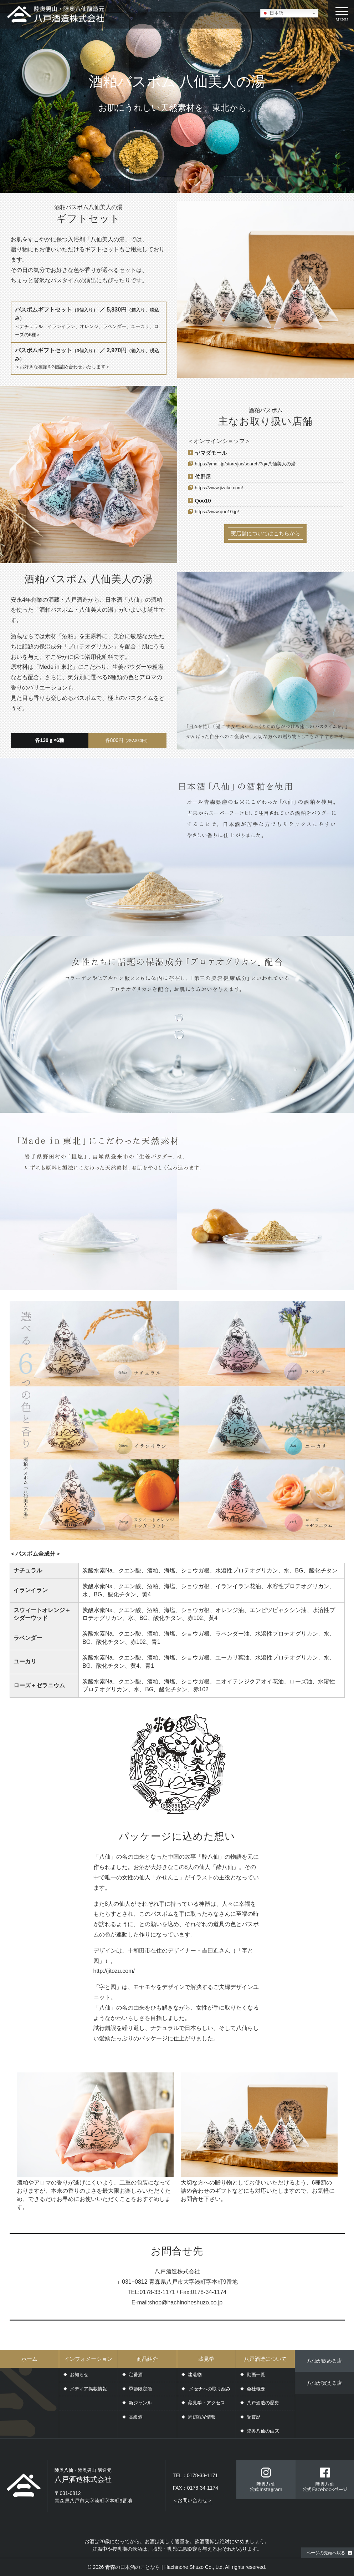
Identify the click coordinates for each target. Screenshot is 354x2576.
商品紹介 (147, 2359)
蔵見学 (206, 2359)
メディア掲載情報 (88, 2388)
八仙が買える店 (324, 2383)
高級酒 (136, 2417)
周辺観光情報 (202, 2417)
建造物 (195, 2374)
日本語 (272, 13)
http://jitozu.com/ (114, 1971)
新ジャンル (140, 2402)
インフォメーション (88, 2359)
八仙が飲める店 (324, 2361)
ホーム (29, 2359)
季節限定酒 (140, 2388)
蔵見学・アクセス (206, 2402)
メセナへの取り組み (209, 2388)
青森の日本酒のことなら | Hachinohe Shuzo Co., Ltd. (164, 2567)
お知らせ (79, 2374)
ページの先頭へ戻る (326, 2552)
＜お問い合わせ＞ (192, 2500)
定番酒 (136, 2374)
